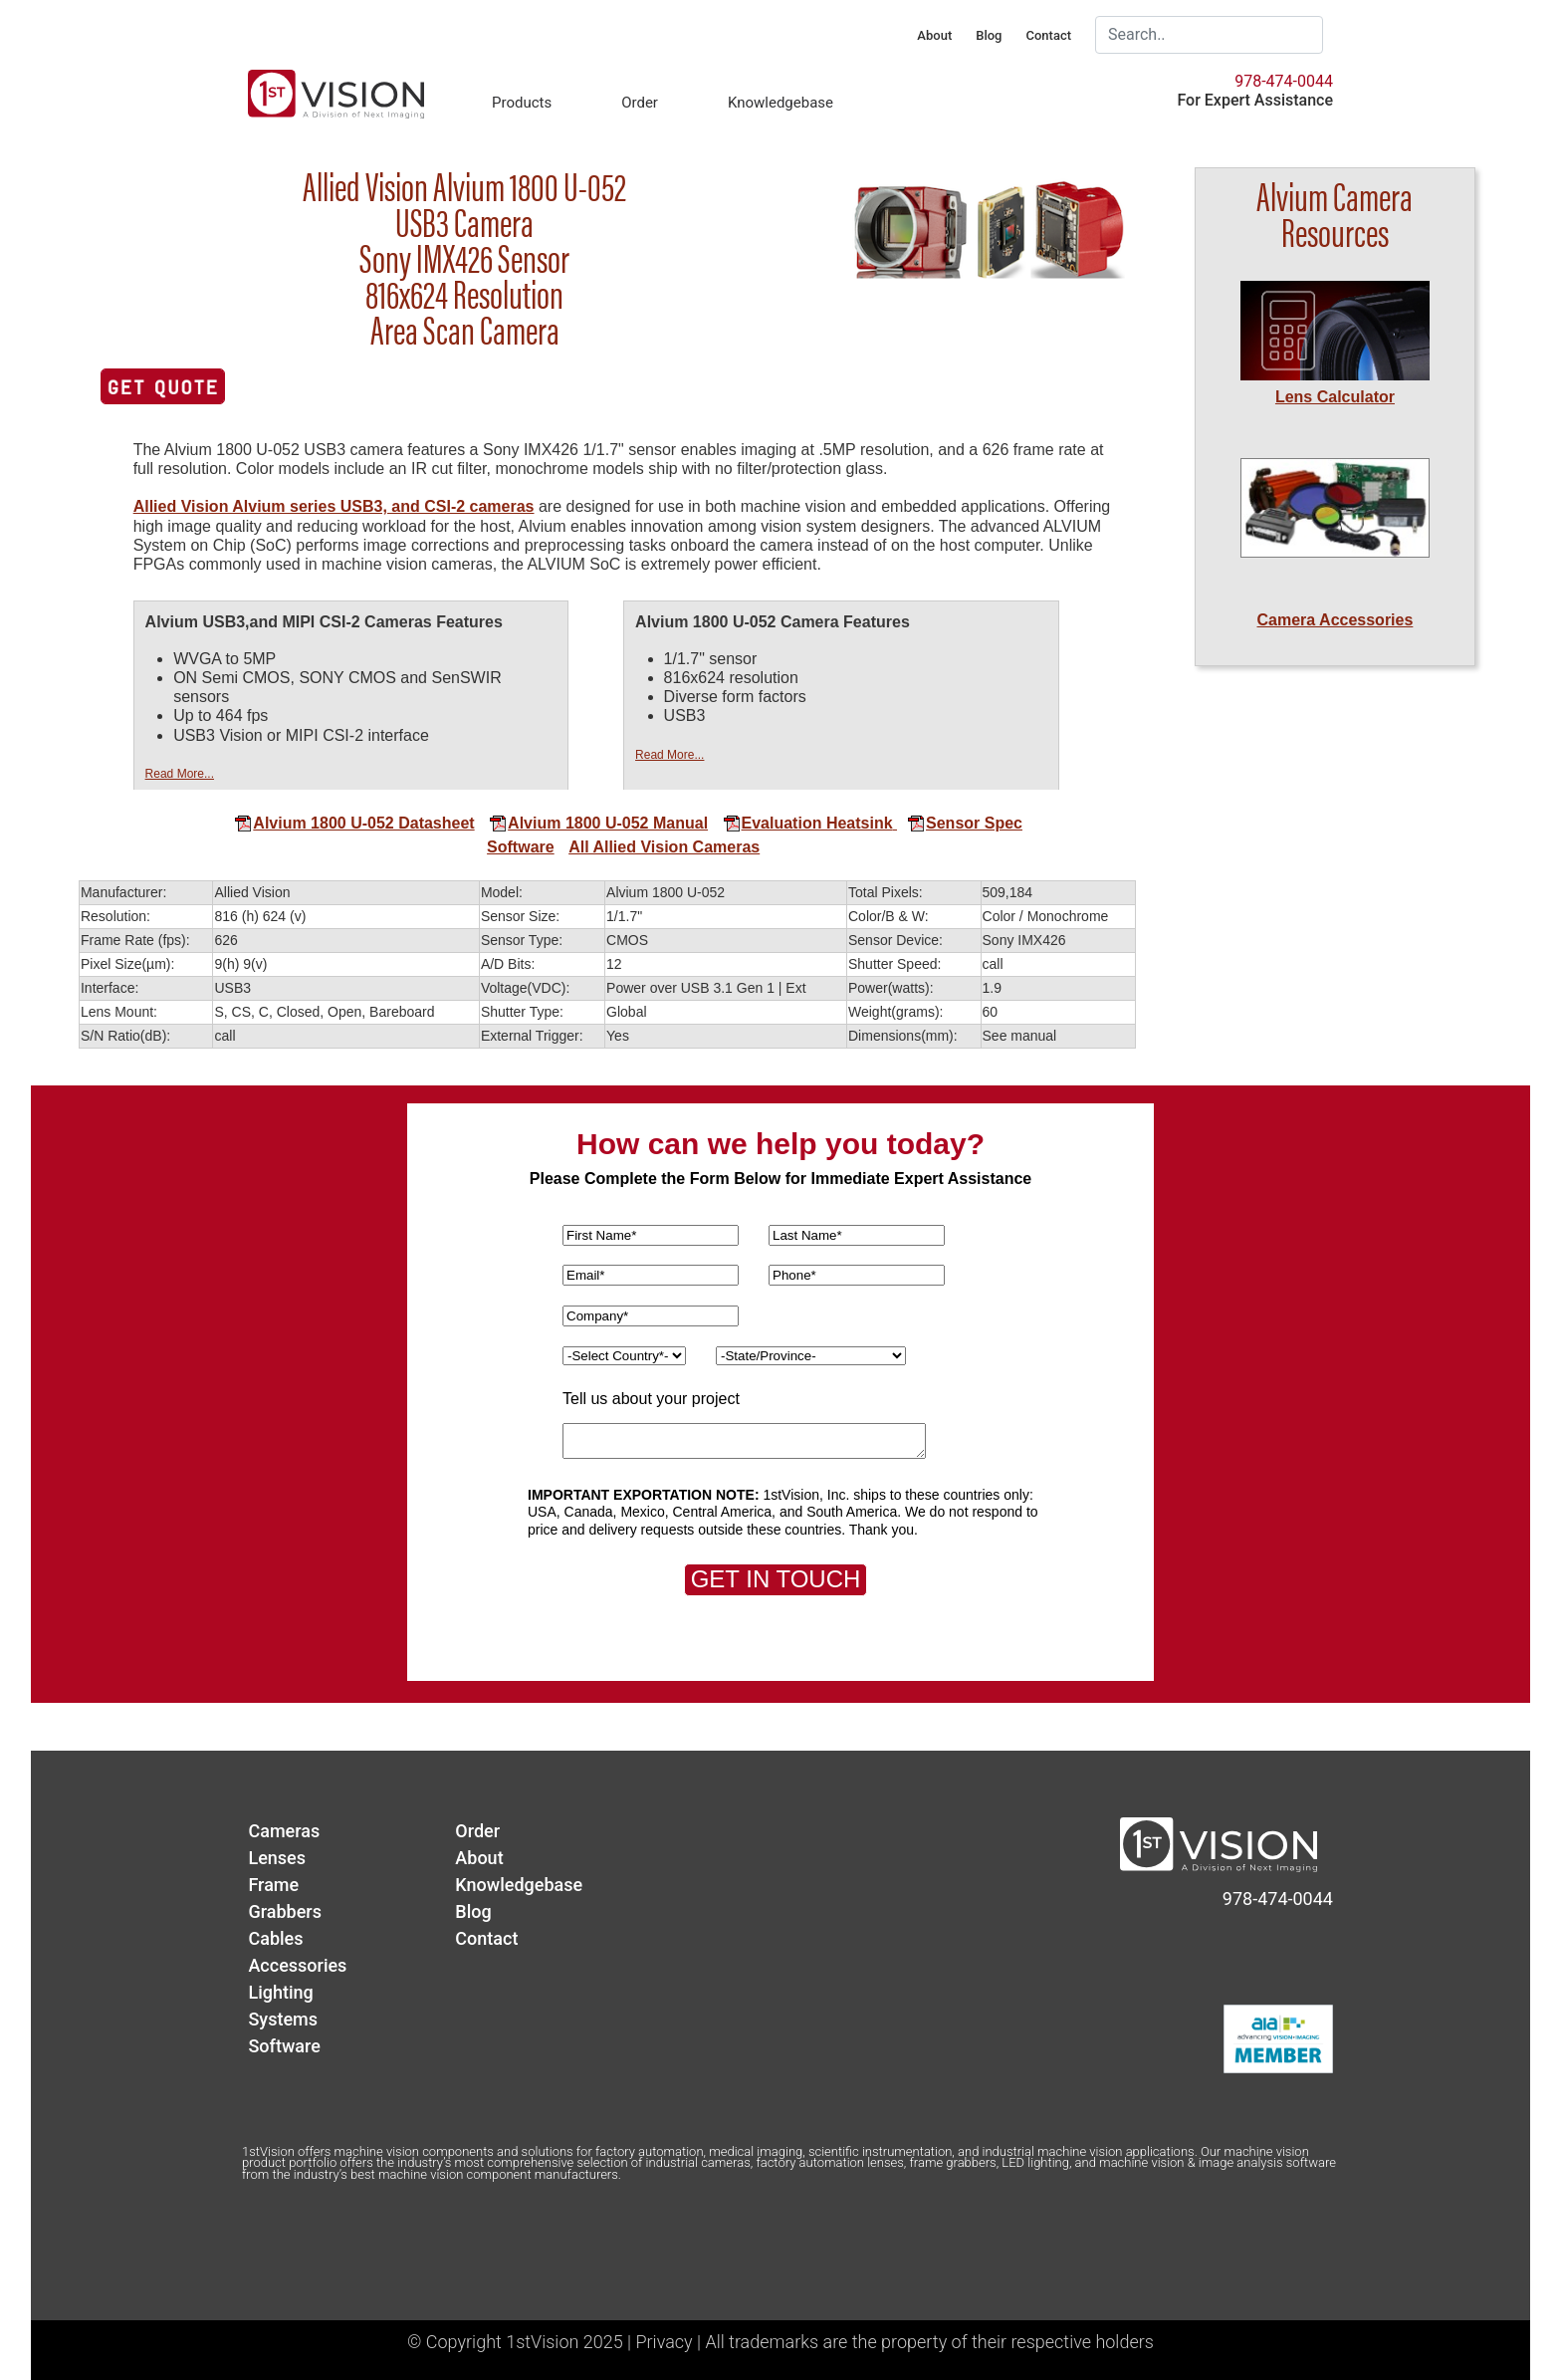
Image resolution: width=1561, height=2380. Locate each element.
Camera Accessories (1335, 619)
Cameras (284, 1830)
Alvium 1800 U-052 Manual (598, 823)
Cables (275, 1938)
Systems (283, 2019)
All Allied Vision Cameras (664, 846)
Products (522, 103)
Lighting (280, 1992)
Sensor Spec (957, 823)
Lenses (277, 1857)
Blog (989, 35)
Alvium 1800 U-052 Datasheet (354, 823)
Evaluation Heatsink (808, 823)
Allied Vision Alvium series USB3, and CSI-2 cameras (334, 506)
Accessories (297, 1965)
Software (521, 846)
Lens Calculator (1335, 396)
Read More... (179, 774)
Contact (1048, 35)
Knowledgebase (780, 103)
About (934, 35)
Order (639, 103)
